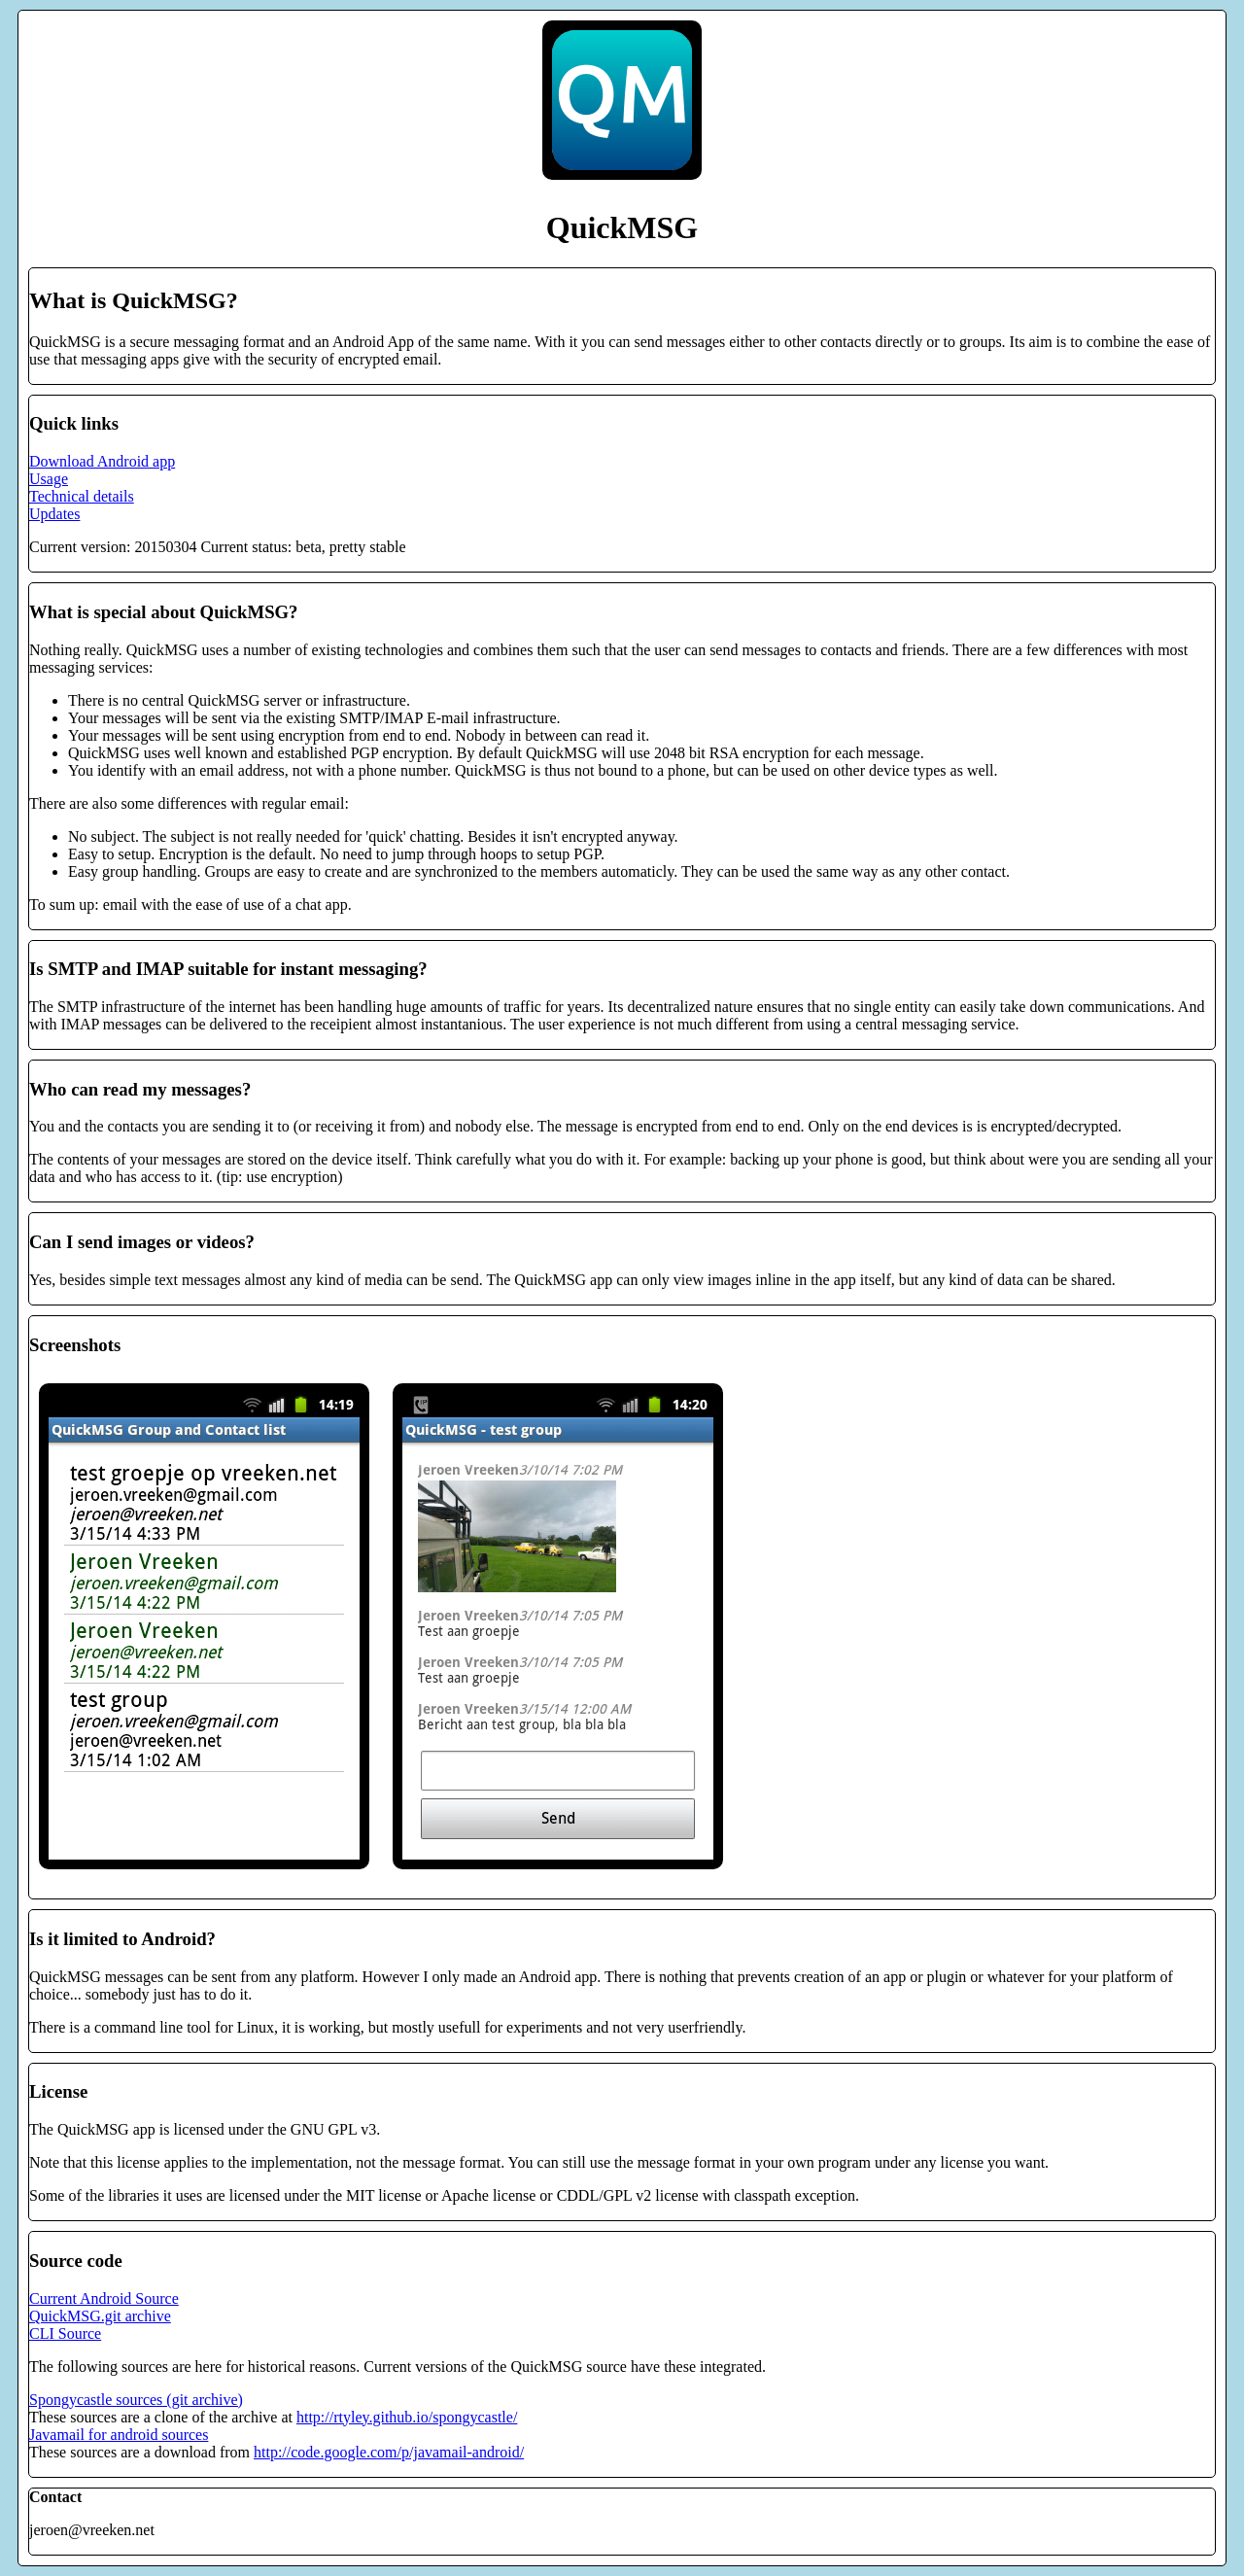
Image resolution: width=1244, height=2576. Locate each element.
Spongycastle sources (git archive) (136, 2399)
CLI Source (65, 2333)
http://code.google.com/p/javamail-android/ (389, 2452)
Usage (48, 478)
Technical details (81, 496)
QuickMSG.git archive (100, 2316)
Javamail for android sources (118, 2434)
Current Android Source (104, 2298)
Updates (54, 513)
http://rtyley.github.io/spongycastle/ (406, 2417)
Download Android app (102, 461)
